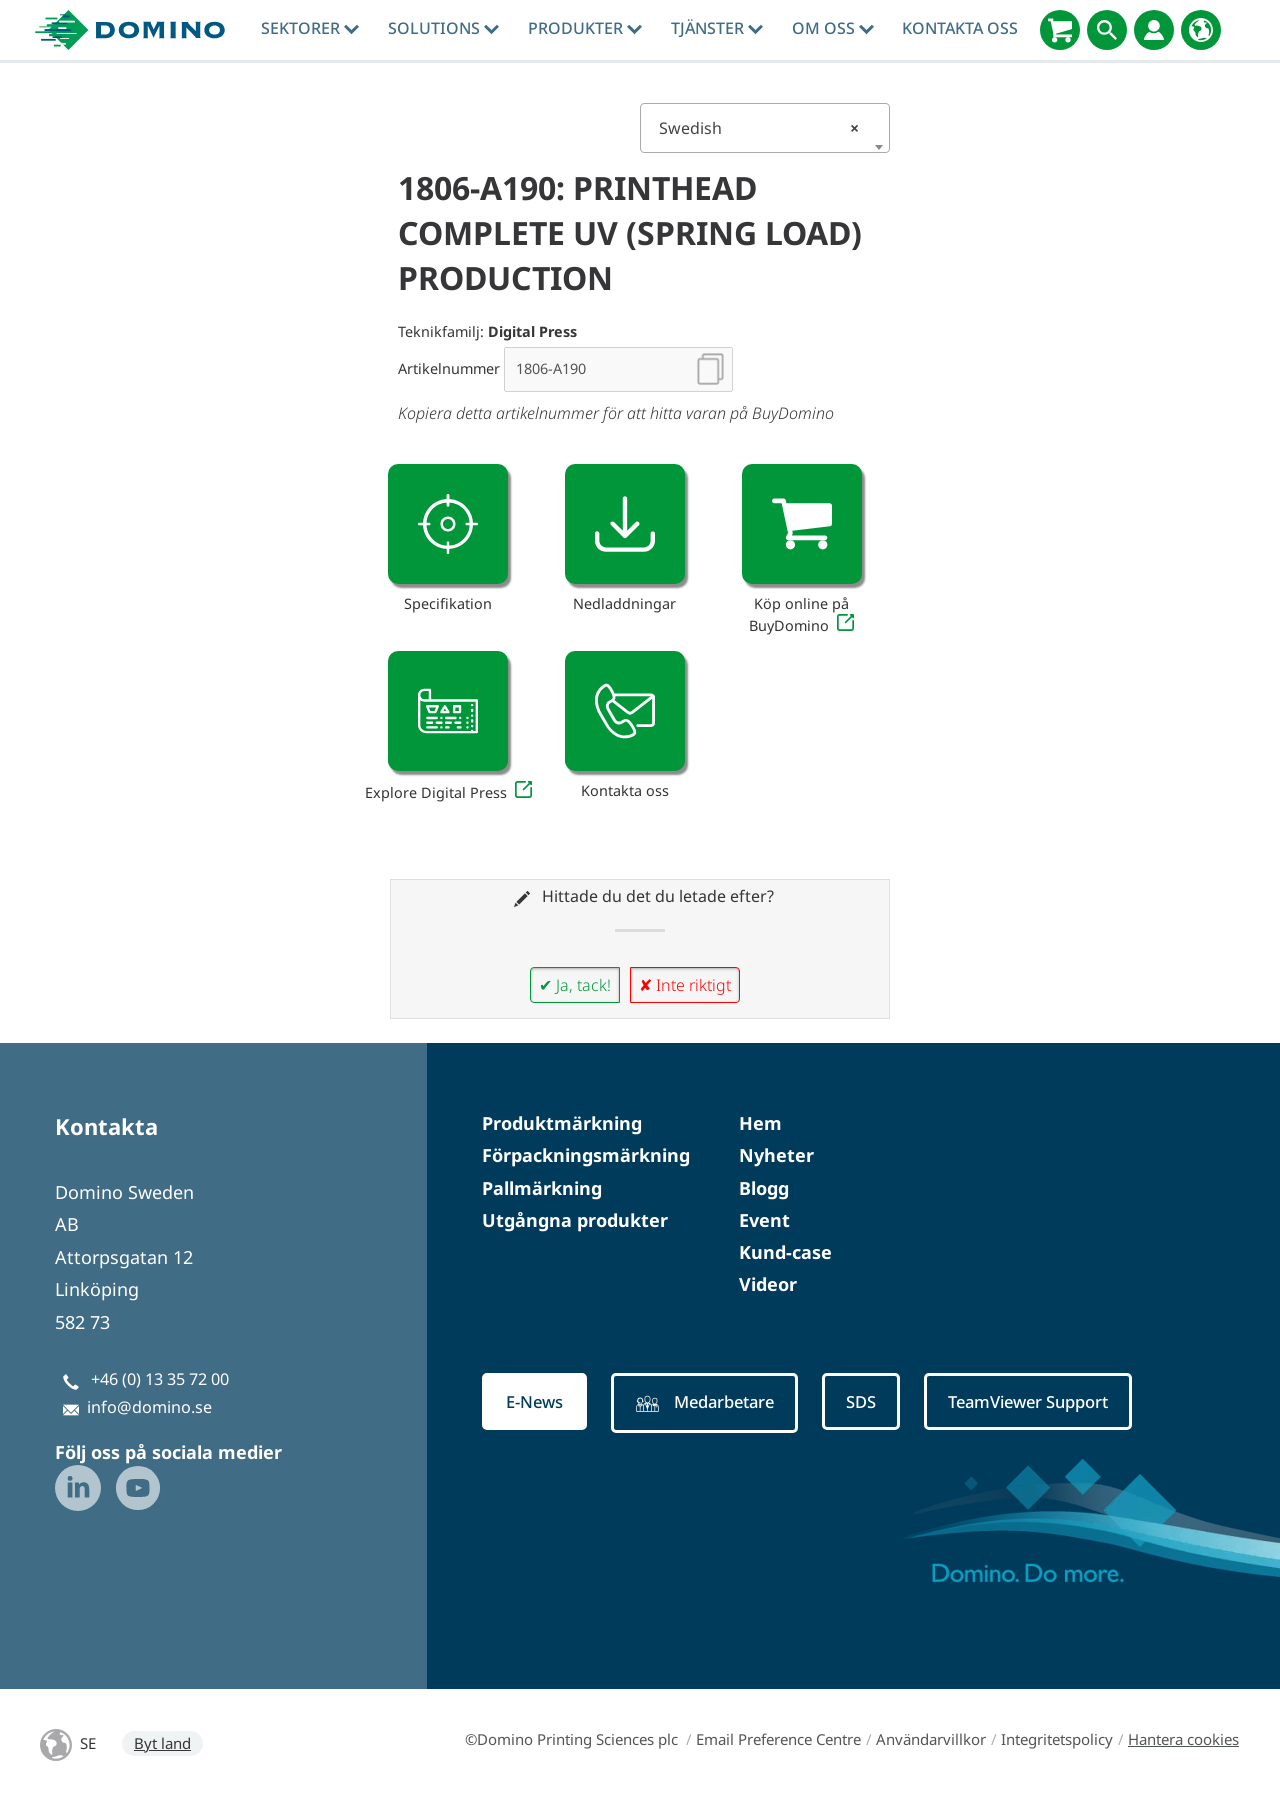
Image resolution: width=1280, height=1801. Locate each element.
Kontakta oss (960, 28)
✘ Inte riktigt (685, 985)
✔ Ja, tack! (575, 985)
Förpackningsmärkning (586, 1155)
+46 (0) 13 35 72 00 (160, 1379)
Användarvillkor (931, 1739)
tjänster (717, 28)
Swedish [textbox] (759, 128)
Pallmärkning (542, 1188)
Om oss (833, 28)
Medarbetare (717, 1404)
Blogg (764, 1188)
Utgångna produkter (575, 1220)
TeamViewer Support (1059, 1402)
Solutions (443, 28)
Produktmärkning (562, 1123)
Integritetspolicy (1057, 1739)
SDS (881, 1402)
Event (764, 1220)
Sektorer (310, 28)
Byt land (162, 1743)
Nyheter (776, 1155)
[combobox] (765, 128)
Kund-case (785, 1252)
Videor (768, 1284)
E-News (538, 1402)
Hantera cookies (1183, 1739)
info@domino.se (149, 1407)
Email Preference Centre (778, 1739)
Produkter (585, 28)
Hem (760, 1123)
